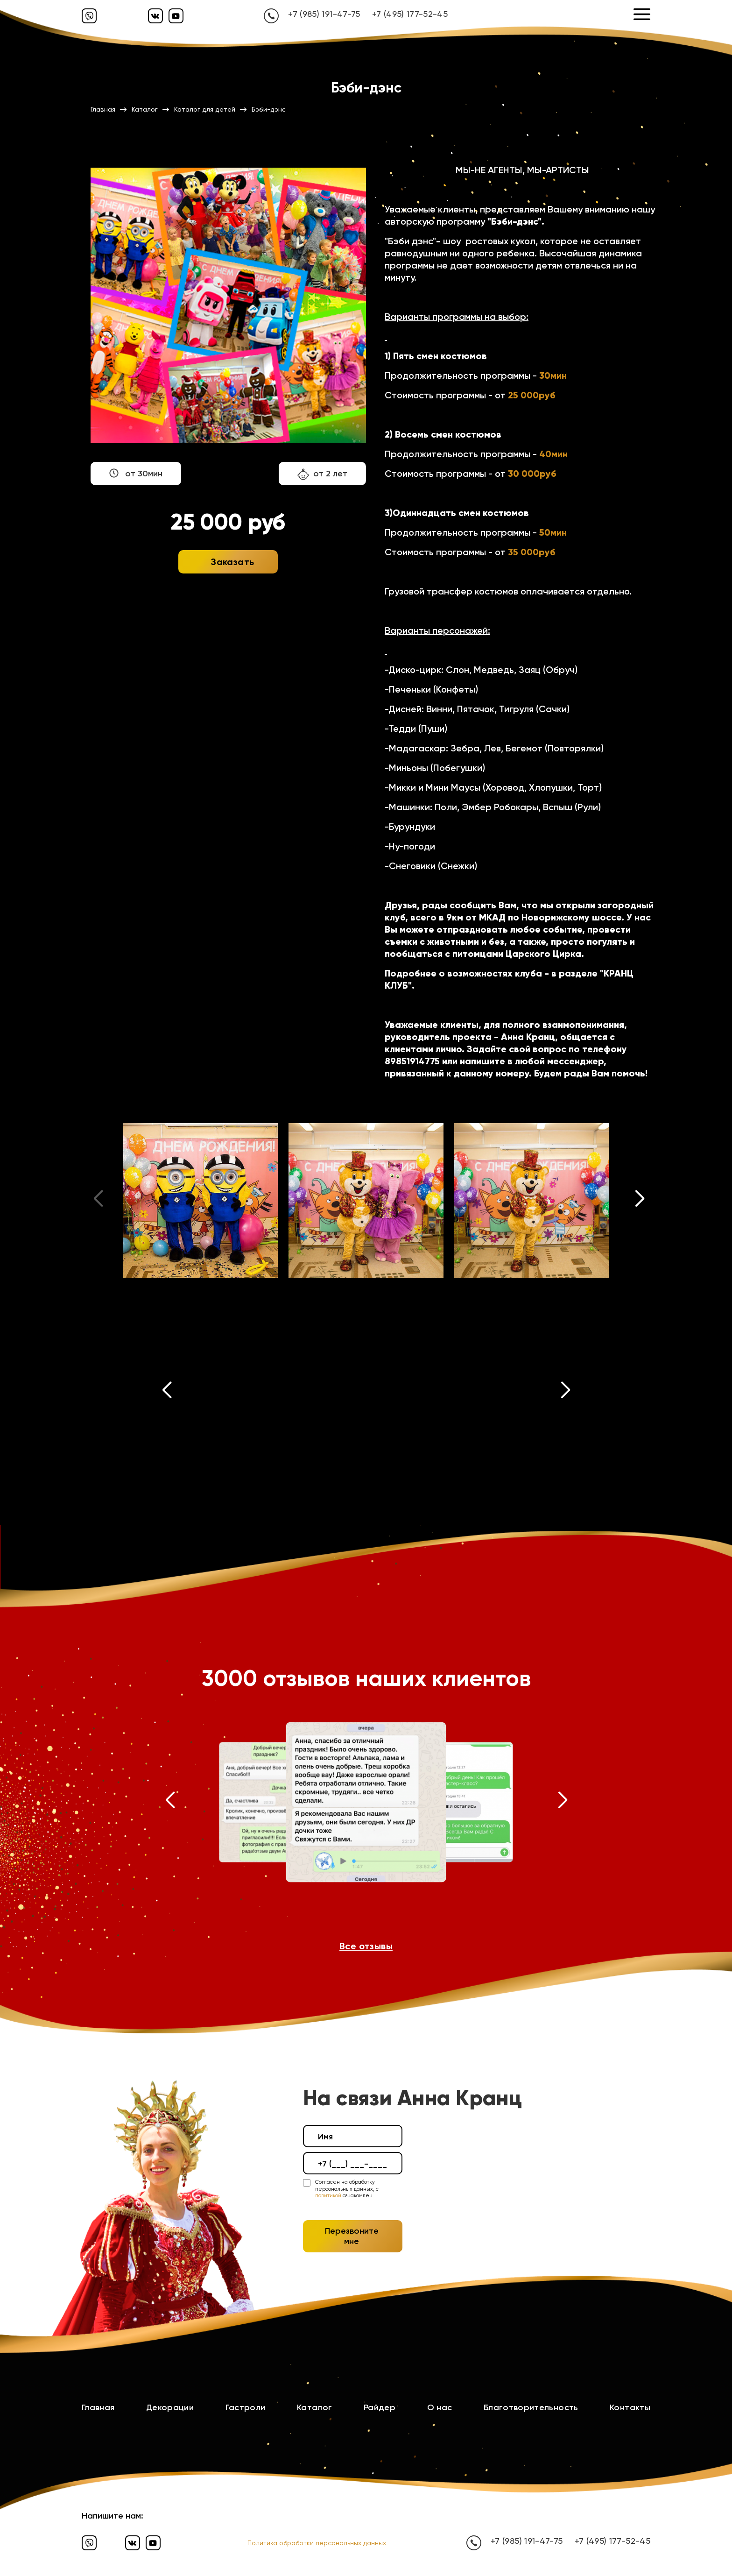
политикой (328, 2196)
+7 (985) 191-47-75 (324, 14)
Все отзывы (366, 1946)
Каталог (314, 2407)
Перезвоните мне (352, 2236)
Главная (98, 2407)
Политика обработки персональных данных (316, 2543)
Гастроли (245, 2407)
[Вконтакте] (155, 15)
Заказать (232, 561)
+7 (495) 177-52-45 (410, 14)
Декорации (170, 2407)
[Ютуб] (176, 15)
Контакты (630, 2407)
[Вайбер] (89, 15)
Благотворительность (531, 2407)
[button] (640, 1200)
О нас (439, 2407)
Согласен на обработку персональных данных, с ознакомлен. (347, 2189)
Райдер (379, 2407)
